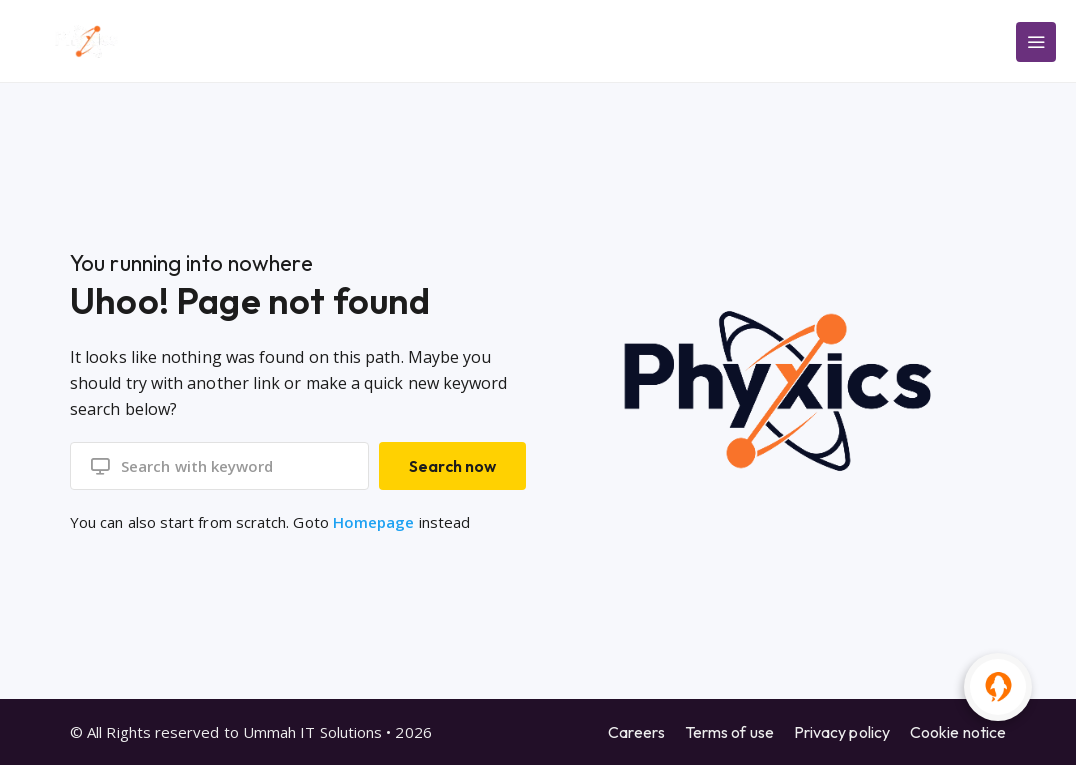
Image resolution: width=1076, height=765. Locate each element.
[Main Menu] (1036, 42)
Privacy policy (842, 732)
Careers (636, 732)
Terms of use (729, 732)
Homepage (374, 522)
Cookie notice (958, 732)
